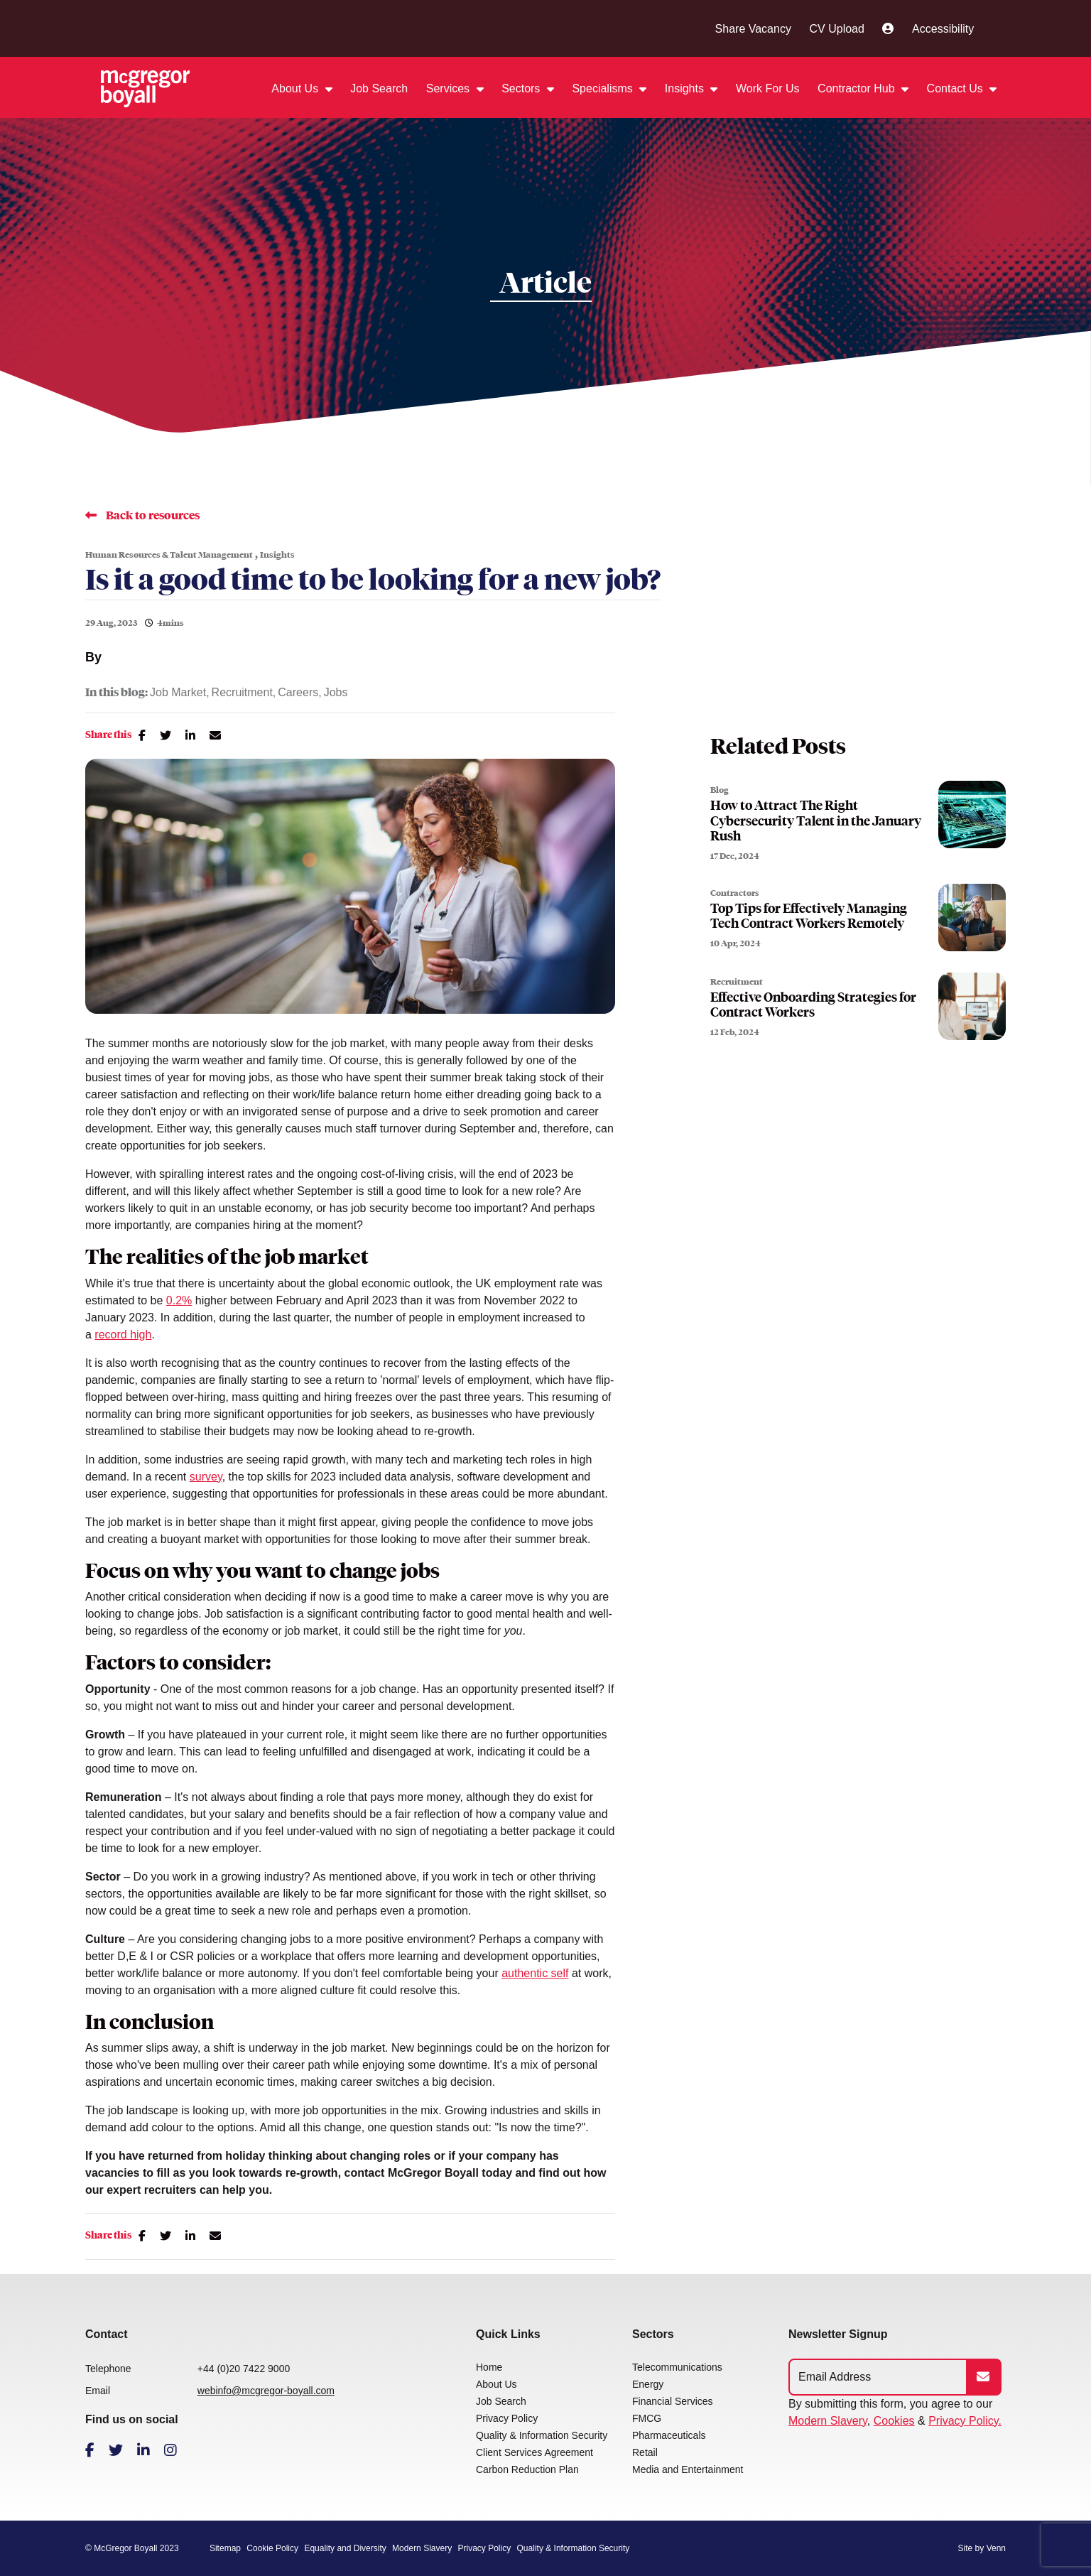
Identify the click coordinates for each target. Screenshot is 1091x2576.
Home (489, 2367)
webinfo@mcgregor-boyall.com (266, 2390)
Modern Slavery (827, 2421)
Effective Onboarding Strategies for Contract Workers (813, 1005)
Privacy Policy (507, 2418)
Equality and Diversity (345, 2548)
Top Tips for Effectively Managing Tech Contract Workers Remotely (808, 916)
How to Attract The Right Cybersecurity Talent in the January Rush (815, 821)
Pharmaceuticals (669, 2435)
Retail (645, 2452)
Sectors (522, 88)
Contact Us (957, 88)
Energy (647, 2384)
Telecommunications (677, 2367)
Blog (719, 790)
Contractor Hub (858, 88)
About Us (296, 88)
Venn (996, 2548)
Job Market (178, 692)
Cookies (894, 2421)
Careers (298, 692)
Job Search (379, 88)
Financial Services (672, 2401)
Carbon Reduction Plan (527, 2469)
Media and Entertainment (687, 2469)
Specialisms (604, 88)
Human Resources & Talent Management (169, 555)
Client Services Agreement (534, 2452)
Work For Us (767, 88)
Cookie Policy (272, 2548)
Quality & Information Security (541, 2435)
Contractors (734, 893)
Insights (686, 88)
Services (449, 88)
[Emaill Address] (878, 2377)
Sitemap (225, 2548)
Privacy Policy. (965, 2421)
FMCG (646, 2418)
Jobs (336, 692)
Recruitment (242, 692)
